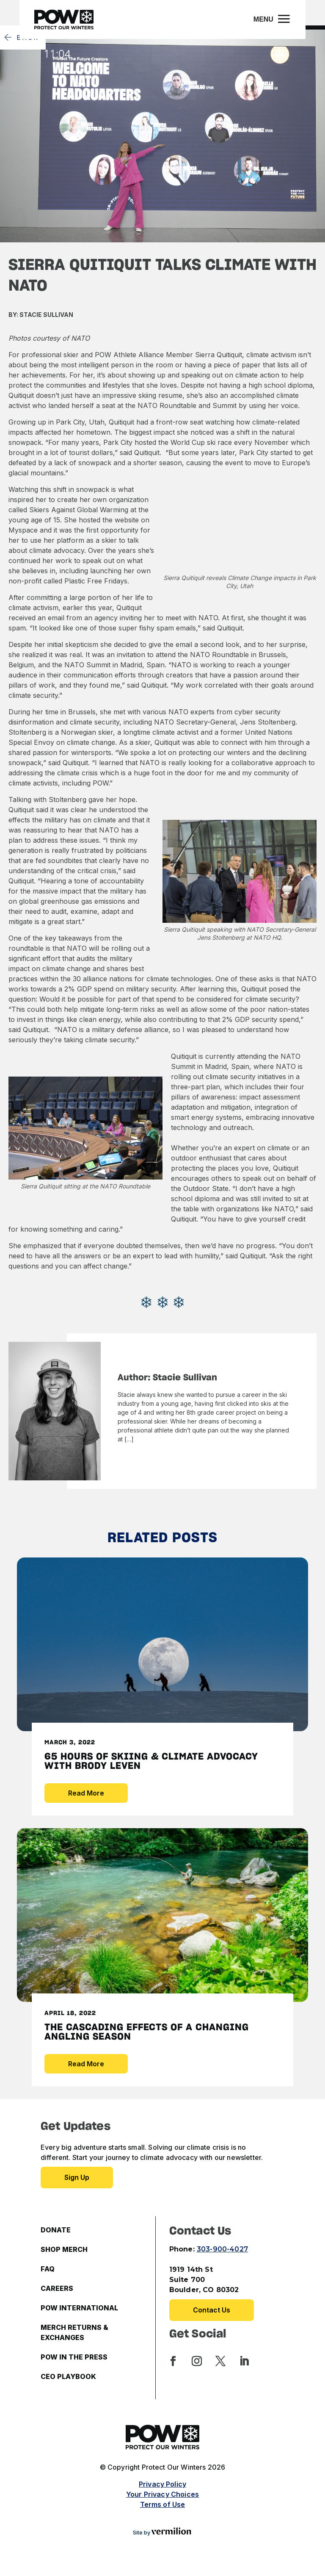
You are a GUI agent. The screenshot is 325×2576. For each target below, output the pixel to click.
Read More (86, 1793)
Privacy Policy (162, 2484)
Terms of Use (162, 2504)
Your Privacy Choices (162, 2494)
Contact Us (211, 2310)
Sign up (76, 2177)
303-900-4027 (222, 2249)
